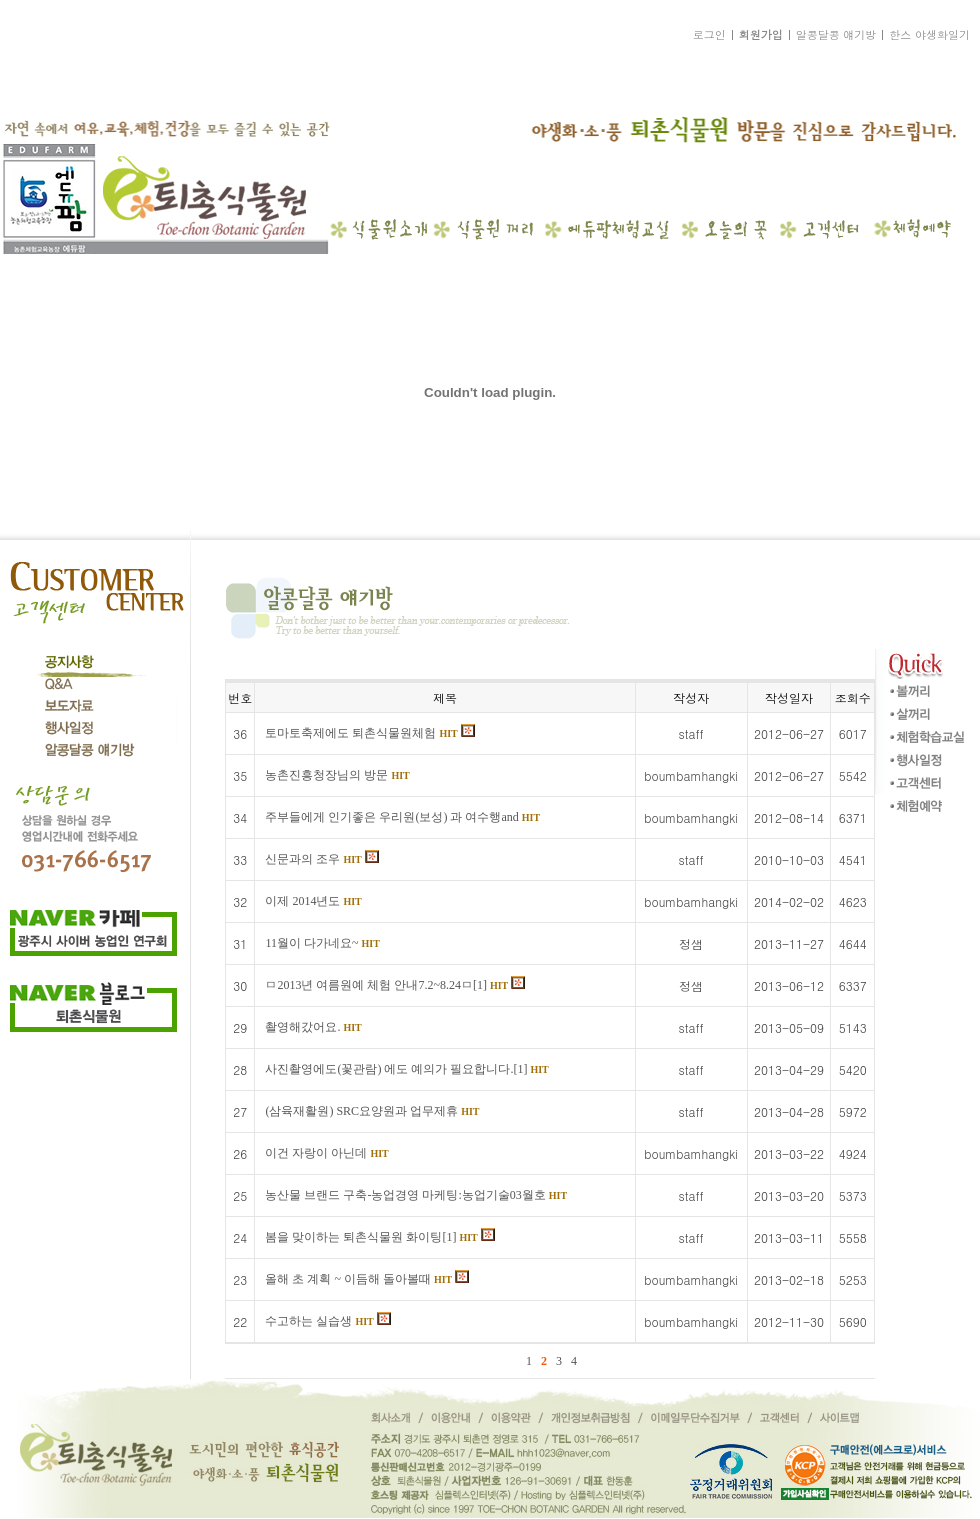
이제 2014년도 (313, 901)
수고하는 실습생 (327, 1321)
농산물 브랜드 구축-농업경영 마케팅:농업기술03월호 (416, 1195)
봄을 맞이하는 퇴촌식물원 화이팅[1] (379, 1237)
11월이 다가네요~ (322, 943)
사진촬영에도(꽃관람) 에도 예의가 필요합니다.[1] (406, 1069)
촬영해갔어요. (313, 1027)
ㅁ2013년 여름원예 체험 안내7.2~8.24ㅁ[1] (395, 985)
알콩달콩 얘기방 (836, 34)
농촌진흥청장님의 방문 (337, 775)
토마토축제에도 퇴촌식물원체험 (369, 733)
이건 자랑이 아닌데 (326, 1153)
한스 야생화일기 (929, 34)
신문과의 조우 (321, 859)
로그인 (709, 34)
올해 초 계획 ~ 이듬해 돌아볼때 (367, 1279)
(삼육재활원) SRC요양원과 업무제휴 (372, 1111)
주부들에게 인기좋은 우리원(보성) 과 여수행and (402, 817)
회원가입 (761, 34)
